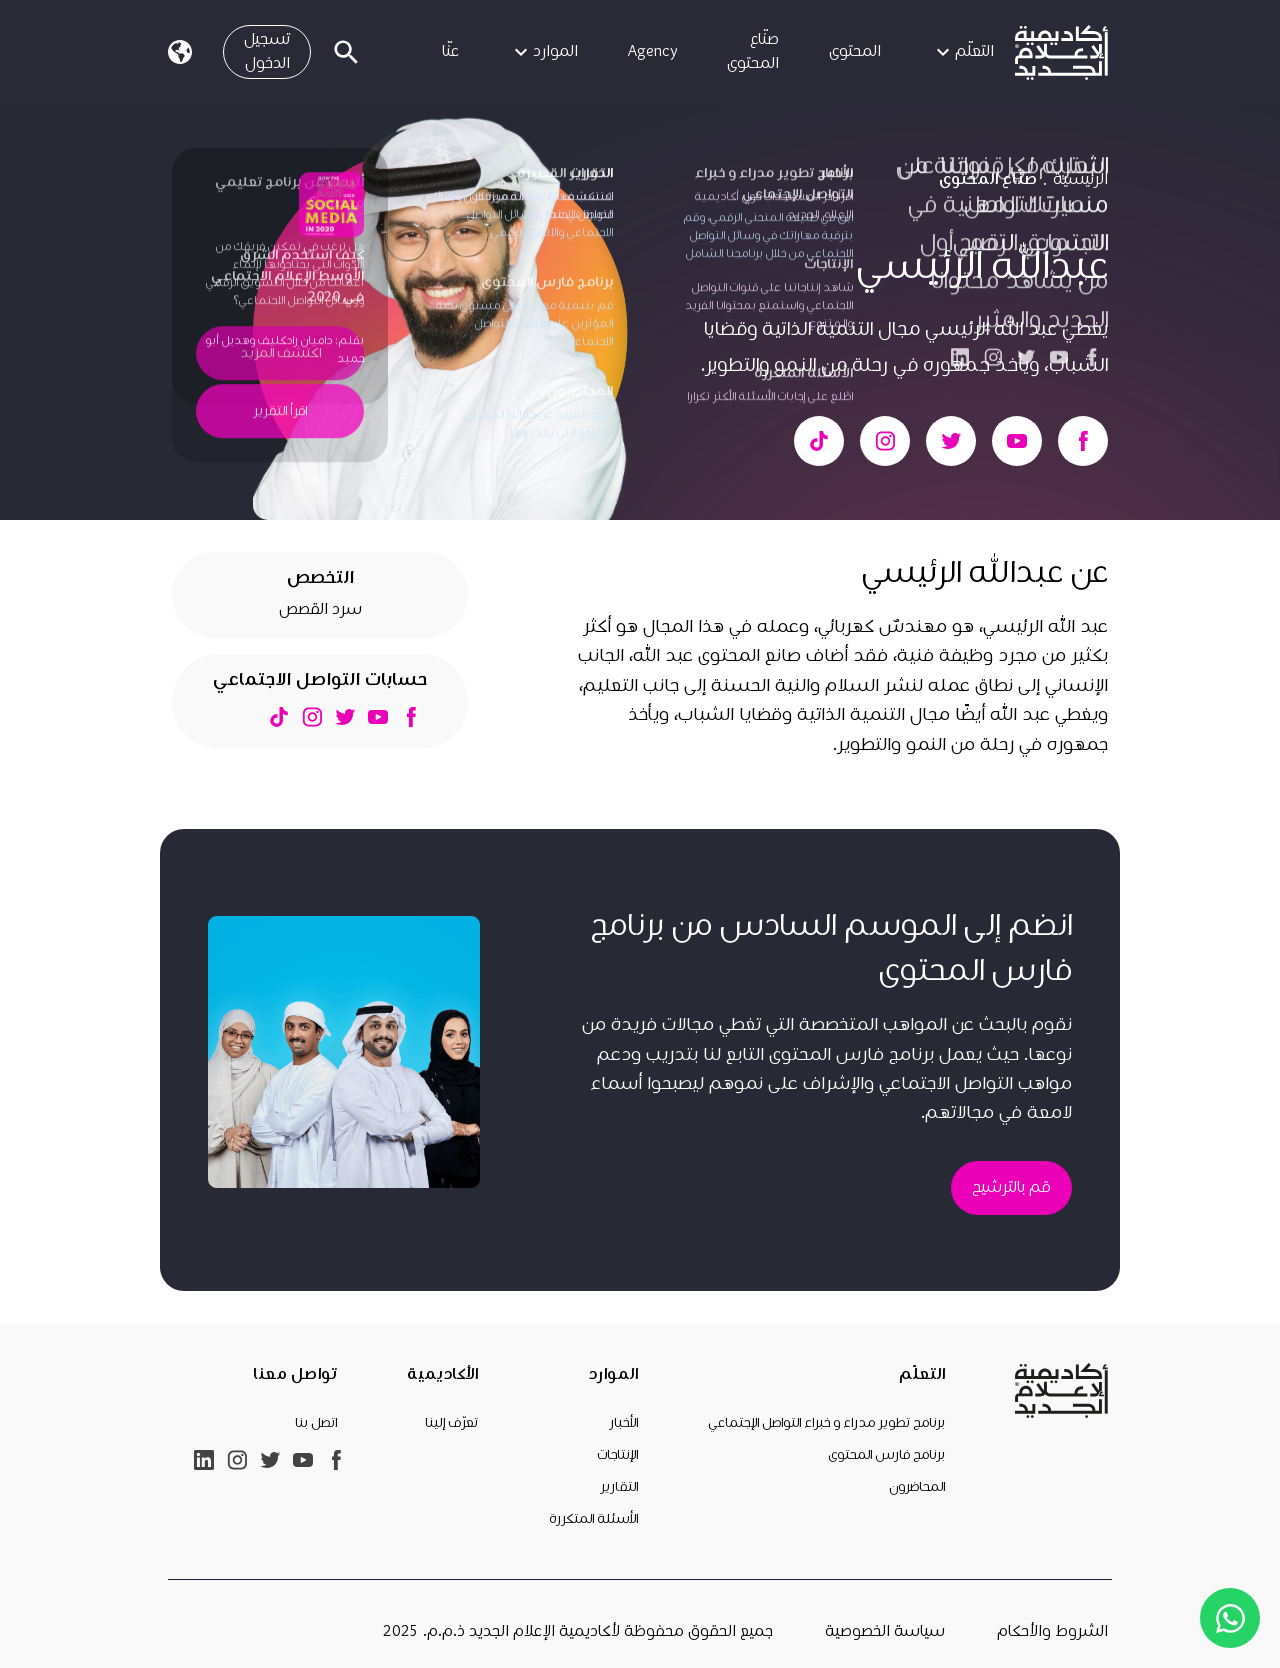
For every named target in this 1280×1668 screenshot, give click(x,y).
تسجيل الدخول (267, 51)
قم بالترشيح (1011, 1187)
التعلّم (962, 52)
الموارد (543, 52)
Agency (652, 51)
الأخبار (623, 1423)
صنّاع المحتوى (753, 51)
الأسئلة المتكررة (593, 1519)
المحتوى (855, 51)
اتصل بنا (316, 1423)
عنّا (450, 51)
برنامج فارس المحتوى (886, 1455)
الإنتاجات (617, 1455)
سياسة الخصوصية (885, 1631)
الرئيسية (1080, 179)
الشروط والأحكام (1052, 1631)
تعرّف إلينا (451, 1423)
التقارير (619, 1487)
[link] (1061, 52)
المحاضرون (917, 1487)
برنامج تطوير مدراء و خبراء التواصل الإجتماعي (826, 1423)
